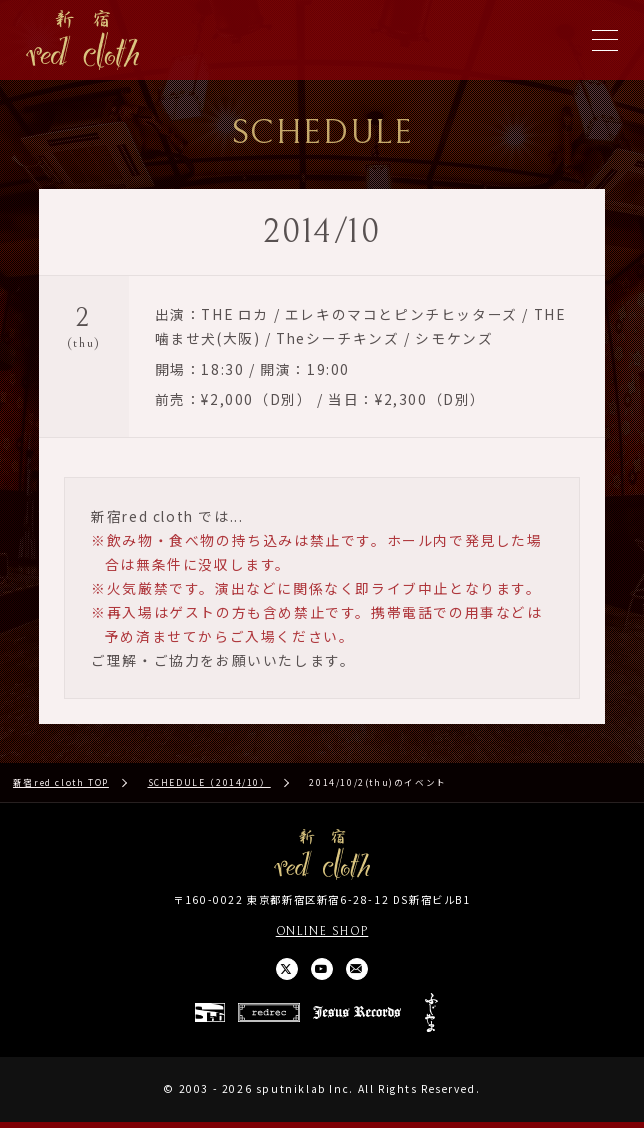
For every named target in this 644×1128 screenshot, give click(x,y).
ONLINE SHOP (322, 934)
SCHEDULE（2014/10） (209, 784)
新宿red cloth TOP (61, 784)
